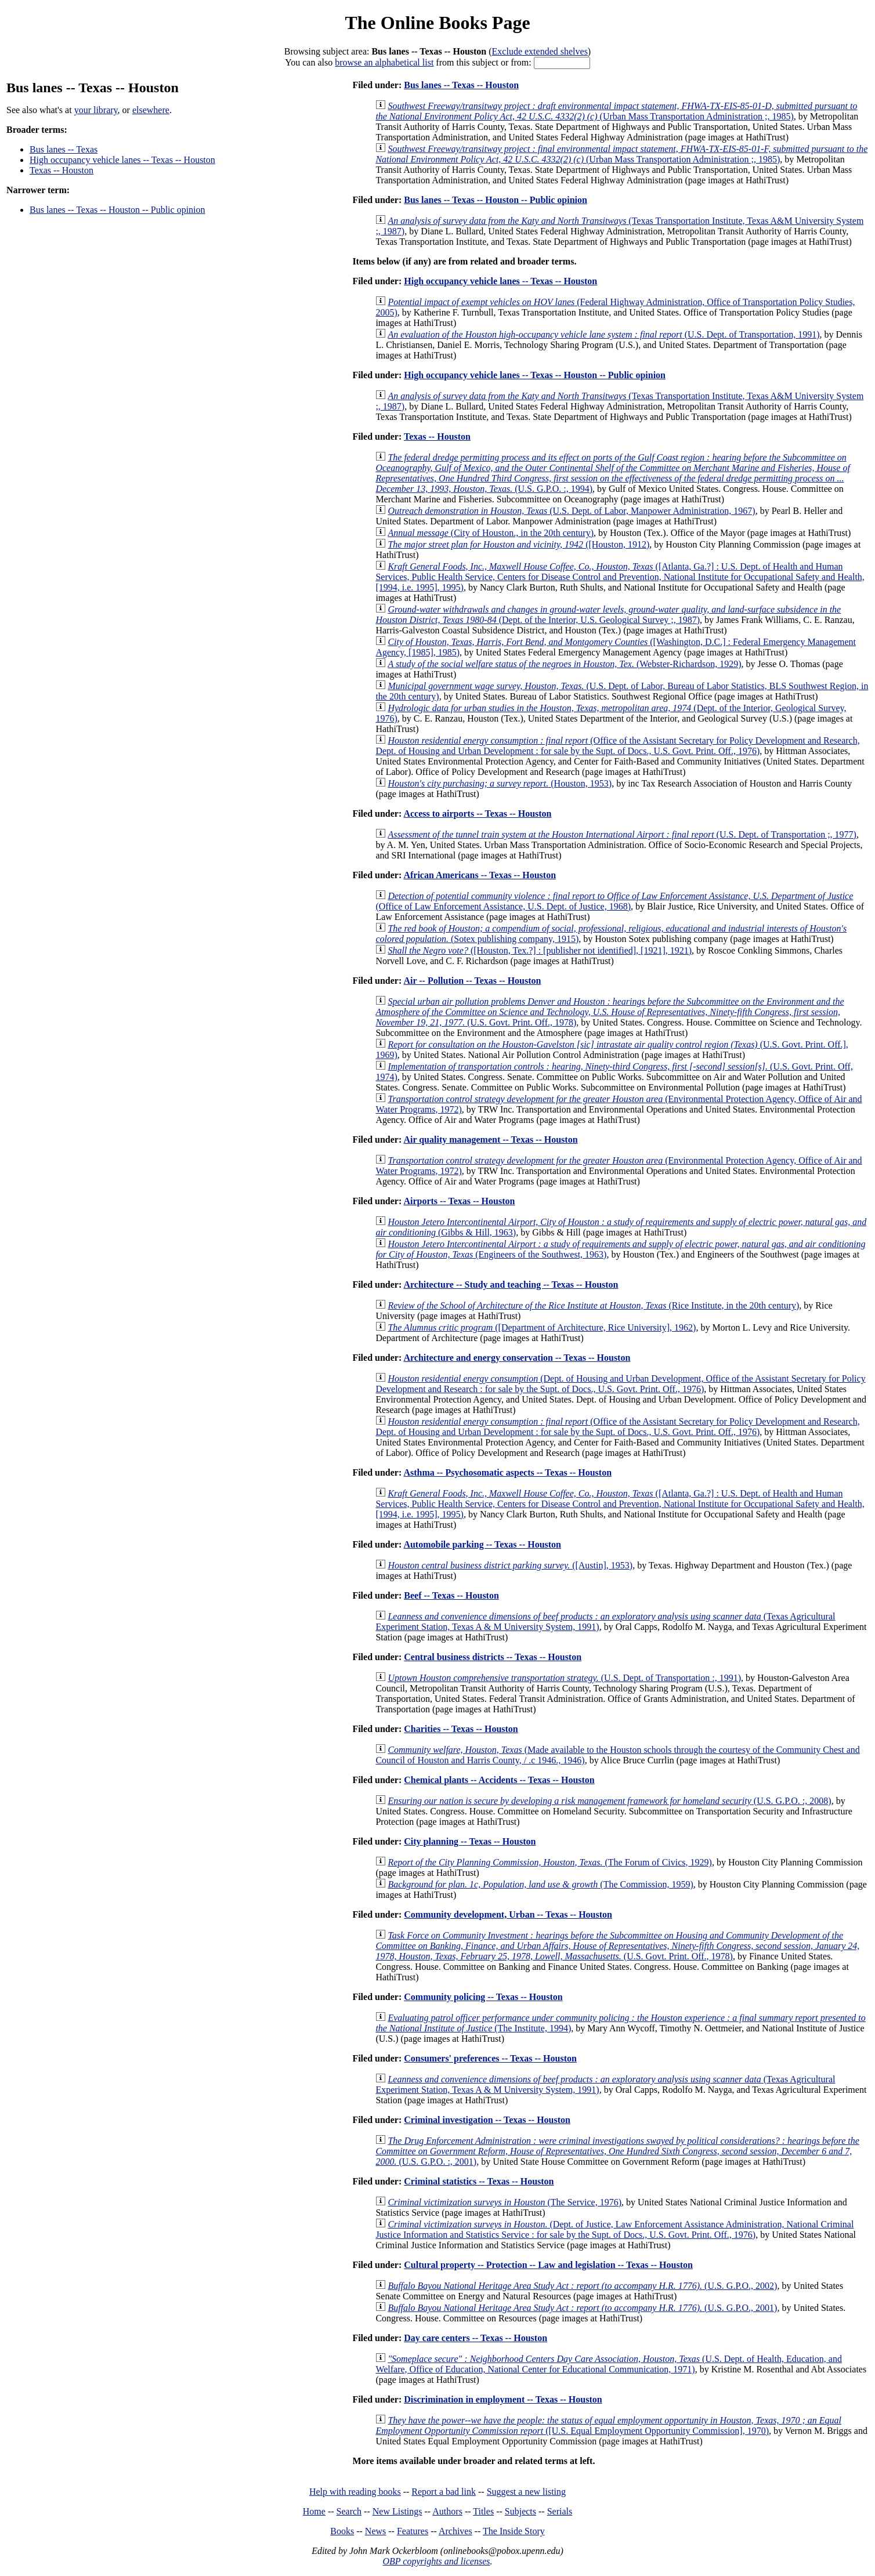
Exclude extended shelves (540, 51)
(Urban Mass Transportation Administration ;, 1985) (616, 111)
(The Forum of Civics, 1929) (550, 1862)
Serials (560, 2511)
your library (96, 110)
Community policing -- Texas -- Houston (483, 1997)
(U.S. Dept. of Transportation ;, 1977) (622, 834)
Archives (455, 2531)
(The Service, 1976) (504, 2202)
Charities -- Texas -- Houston (461, 1729)
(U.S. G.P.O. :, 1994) (612, 473)
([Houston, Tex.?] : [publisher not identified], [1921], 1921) (540, 950)
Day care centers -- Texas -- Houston (475, 2338)
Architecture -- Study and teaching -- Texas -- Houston (510, 1284)
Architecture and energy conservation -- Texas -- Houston (516, 1358)
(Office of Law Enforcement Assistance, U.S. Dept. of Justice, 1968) (614, 901)
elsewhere (150, 110)
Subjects (520, 2511)
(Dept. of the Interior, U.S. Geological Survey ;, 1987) (608, 614)
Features (412, 2531)
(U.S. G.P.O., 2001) (582, 2308)
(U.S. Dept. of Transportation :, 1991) (564, 1678)
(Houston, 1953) (500, 783)
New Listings (397, 2511)
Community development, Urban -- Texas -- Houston (508, 1914)
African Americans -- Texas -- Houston (479, 875)
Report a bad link (443, 2492)
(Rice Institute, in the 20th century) (593, 1305)
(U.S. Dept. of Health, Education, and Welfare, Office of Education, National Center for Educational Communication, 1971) (608, 2364)
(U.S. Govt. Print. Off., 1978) (609, 1012)
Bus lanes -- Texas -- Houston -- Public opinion (117, 210)
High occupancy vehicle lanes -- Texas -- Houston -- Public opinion (535, 375)
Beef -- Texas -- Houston (451, 1595)
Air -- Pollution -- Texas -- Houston (472, 981)
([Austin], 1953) (510, 1565)
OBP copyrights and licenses (436, 2561)
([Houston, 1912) (518, 544)
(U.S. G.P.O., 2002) (582, 2286)
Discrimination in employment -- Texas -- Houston (503, 2399)
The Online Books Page (437, 22)
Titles (483, 2511)
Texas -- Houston (61, 170)
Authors (447, 2511)
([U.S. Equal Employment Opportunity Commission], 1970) (608, 2425)
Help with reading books (355, 2492)
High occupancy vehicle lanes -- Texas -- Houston (122, 160)
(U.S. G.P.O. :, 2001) (617, 2151)
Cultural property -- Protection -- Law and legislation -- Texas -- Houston (548, 2265)
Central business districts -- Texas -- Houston (492, 1657)
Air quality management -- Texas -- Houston (490, 1139)
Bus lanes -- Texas (63, 149)
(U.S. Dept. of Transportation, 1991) (603, 334)
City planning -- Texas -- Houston (470, 1841)
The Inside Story (514, 2531)
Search (349, 2511)
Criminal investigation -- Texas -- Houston (487, 2120)
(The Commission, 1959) (540, 1884)
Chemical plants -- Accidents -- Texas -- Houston (499, 1780)
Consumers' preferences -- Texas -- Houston (490, 2058)
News (375, 2531)
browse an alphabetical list (384, 62)
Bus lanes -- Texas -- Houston (461, 85)
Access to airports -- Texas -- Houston (477, 813)
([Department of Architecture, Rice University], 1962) (542, 1327)
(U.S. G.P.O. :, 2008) (609, 1801)
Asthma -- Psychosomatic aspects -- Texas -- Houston (507, 1472)
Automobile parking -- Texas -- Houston (482, 1544)
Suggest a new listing (526, 2492)
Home (314, 2511)
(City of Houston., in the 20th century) (491, 533)
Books (342, 2531)
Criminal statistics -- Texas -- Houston (479, 2181)
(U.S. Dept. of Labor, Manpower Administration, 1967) (571, 511)
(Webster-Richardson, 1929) (564, 664)
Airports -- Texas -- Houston (459, 1201)
